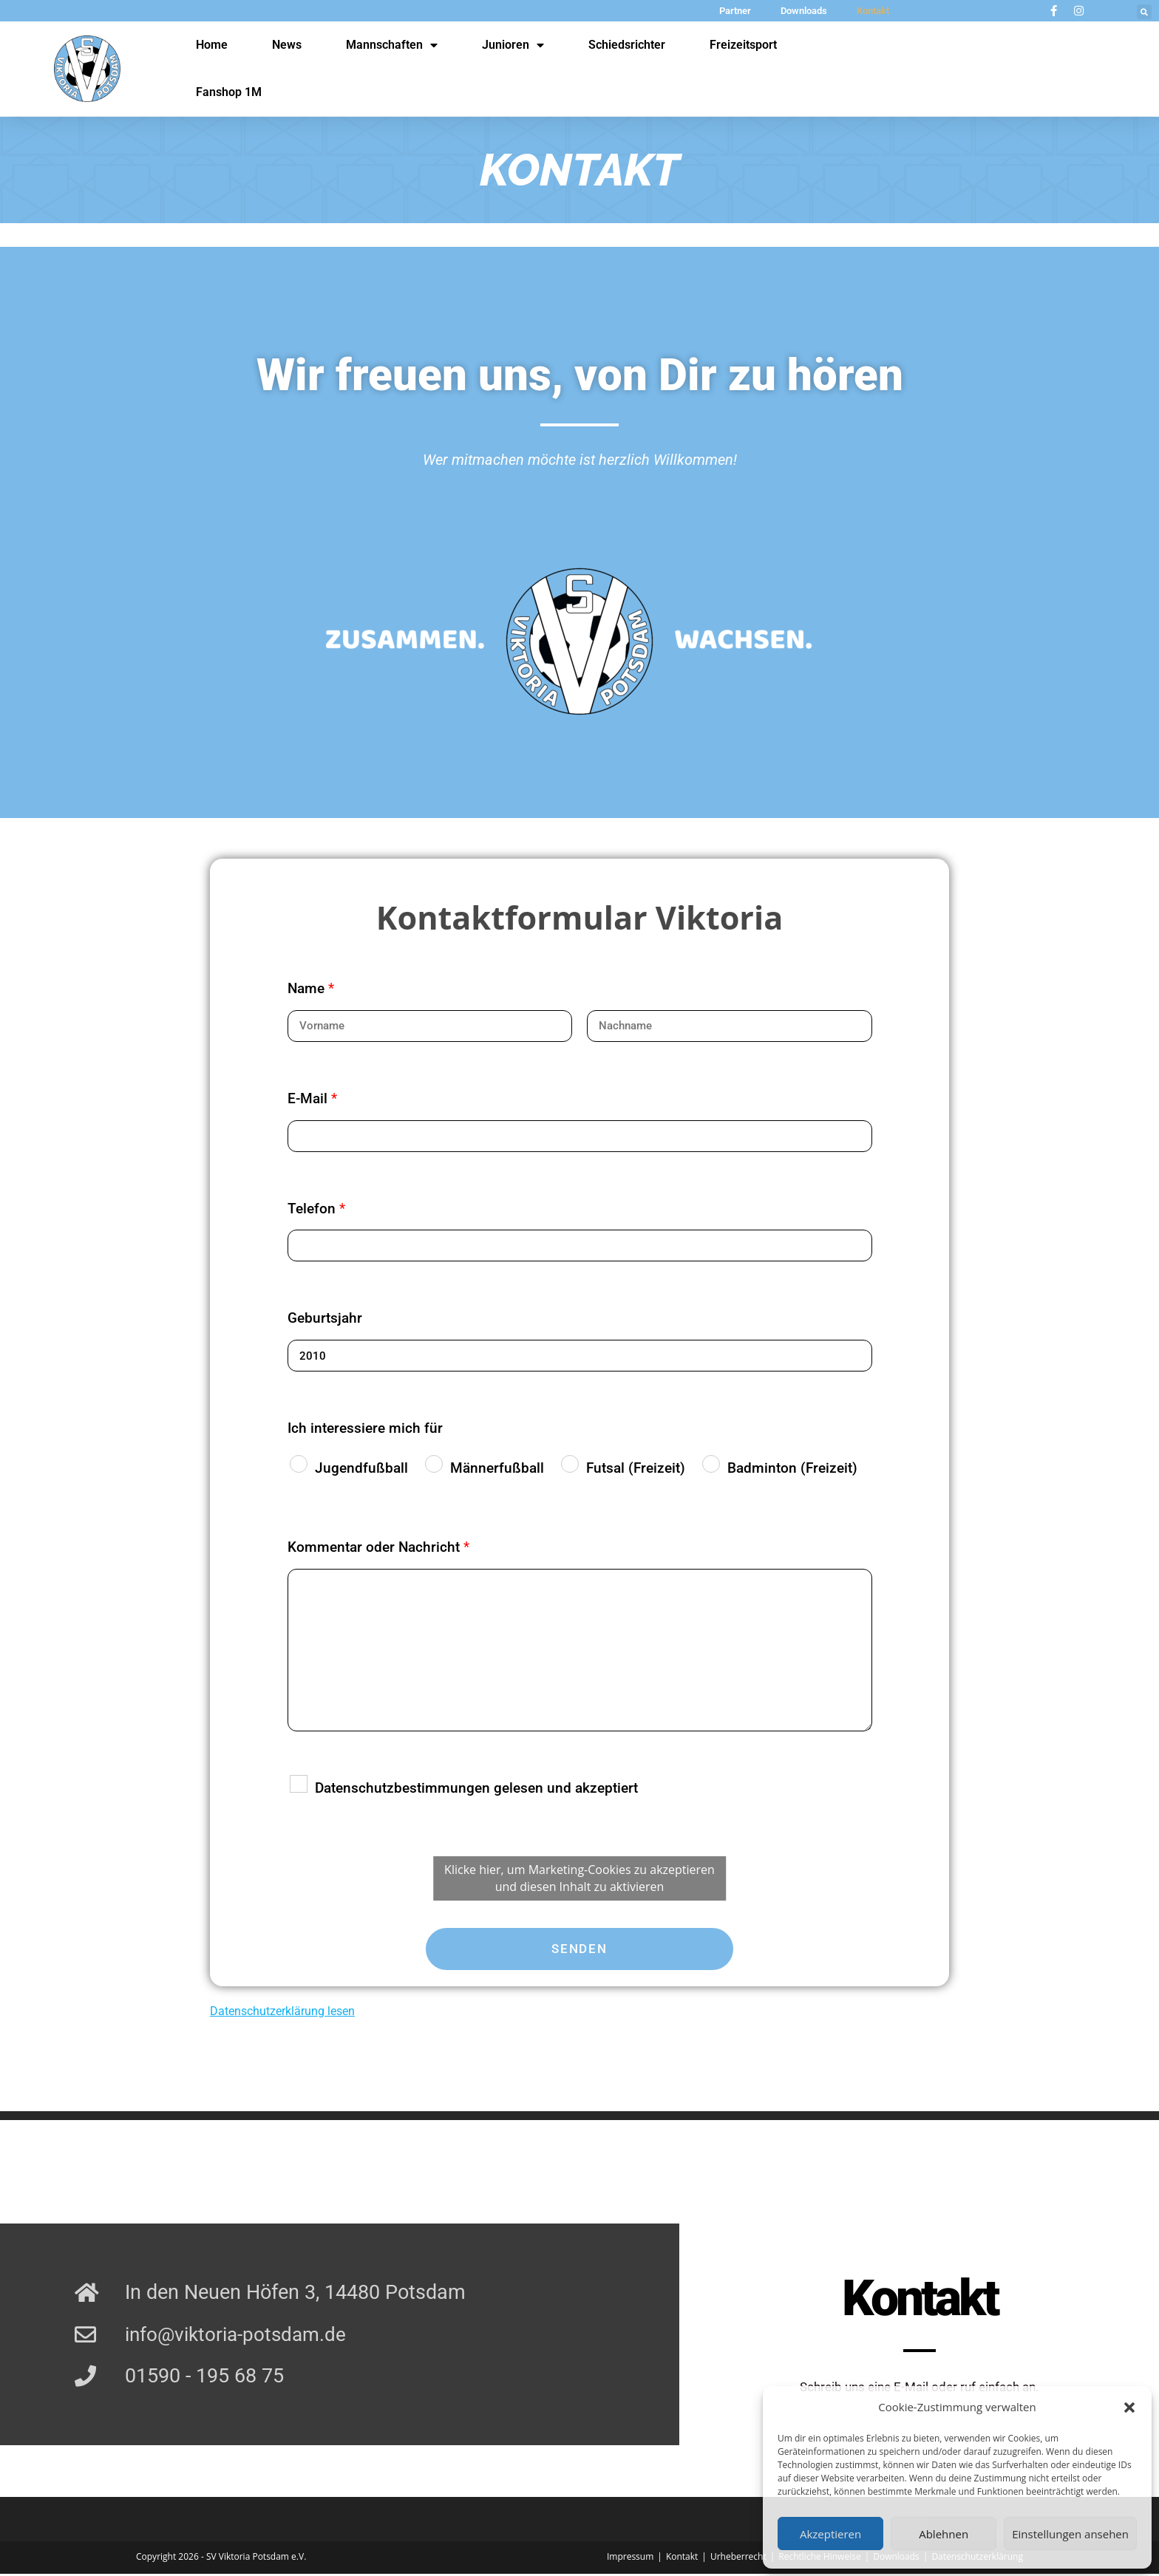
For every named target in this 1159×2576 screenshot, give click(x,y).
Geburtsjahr (325, 1317)
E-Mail (312, 1098)
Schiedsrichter (626, 45)
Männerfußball (497, 1467)
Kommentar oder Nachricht (378, 1547)
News (287, 45)
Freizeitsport (743, 45)
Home (212, 45)
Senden (579, 1949)
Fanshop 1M (229, 92)
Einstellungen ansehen (1070, 2533)
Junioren (513, 45)
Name (311, 988)
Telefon (316, 1208)
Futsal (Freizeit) (635, 1467)
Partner (735, 11)
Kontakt (873, 11)
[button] (1129, 2407)
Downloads (804, 11)
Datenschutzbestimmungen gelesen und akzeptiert (476, 1787)
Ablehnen (943, 2533)
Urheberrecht (738, 2558)
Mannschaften (392, 45)
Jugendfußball (361, 1467)
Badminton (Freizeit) (792, 1467)
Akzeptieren (830, 2533)
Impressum (630, 2558)
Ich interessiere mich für (365, 1428)
